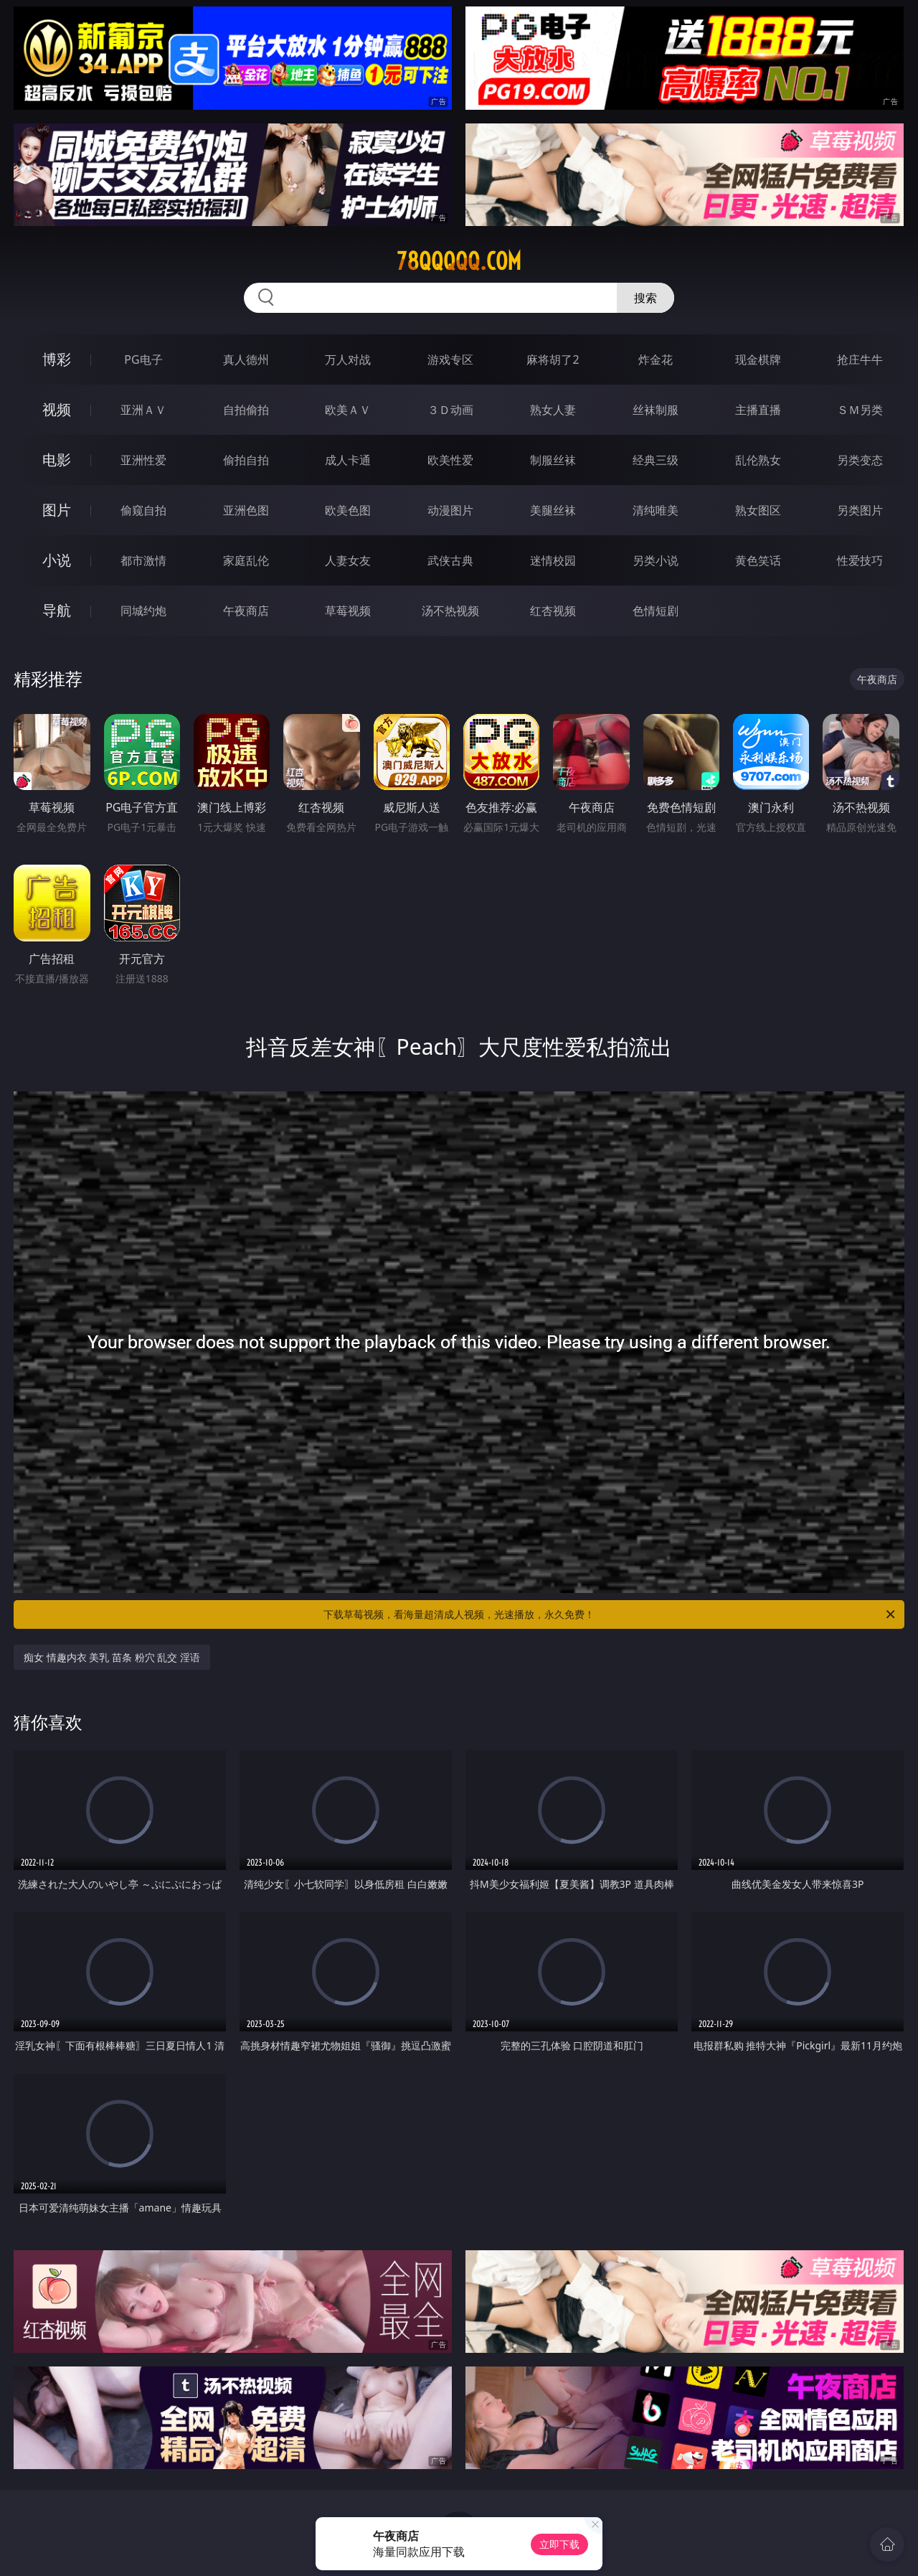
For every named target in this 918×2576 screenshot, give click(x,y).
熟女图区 (758, 510)
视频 (56, 409)
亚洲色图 (246, 510)
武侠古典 (450, 560)
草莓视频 (348, 611)
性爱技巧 (860, 560)
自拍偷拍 (246, 410)
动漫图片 (450, 510)
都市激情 (143, 560)
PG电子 (143, 359)
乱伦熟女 (758, 460)
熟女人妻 (553, 410)
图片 (56, 510)
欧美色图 (348, 510)
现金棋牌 (758, 359)
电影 (56, 459)
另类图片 (860, 510)
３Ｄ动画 (450, 410)
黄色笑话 (758, 560)
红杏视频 (553, 611)
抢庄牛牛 (860, 359)
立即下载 (559, 2544)
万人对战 (348, 359)
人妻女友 (348, 560)
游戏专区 (450, 359)
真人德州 (246, 359)
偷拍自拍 (246, 460)
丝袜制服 (655, 410)
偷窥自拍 (143, 510)
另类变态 (860, 460)
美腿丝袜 (553, 510)
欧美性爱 (450, 460)
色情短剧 (655, 611)
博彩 (56, 359)
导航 (56, 610)
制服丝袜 (553, 460)
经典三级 (655, 460)
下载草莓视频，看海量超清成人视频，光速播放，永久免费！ (610, 1614)
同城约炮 (143, 611)
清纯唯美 (655, 510)
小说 (56, 560)
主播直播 (758, 410)
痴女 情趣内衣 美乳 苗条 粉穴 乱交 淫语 (112, 1657)
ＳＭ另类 (860, 410)
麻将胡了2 (552, 359)
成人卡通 (348, 460)
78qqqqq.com (459, 261)
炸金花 (655, 359)
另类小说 (655, 560)
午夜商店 (246, 611)
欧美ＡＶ (348, 410)
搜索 (645, 298)
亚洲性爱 (143, 460)
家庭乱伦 (246, 560)
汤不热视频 (450, 611)
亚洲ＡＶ (143, 410)
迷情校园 (553, 560)
